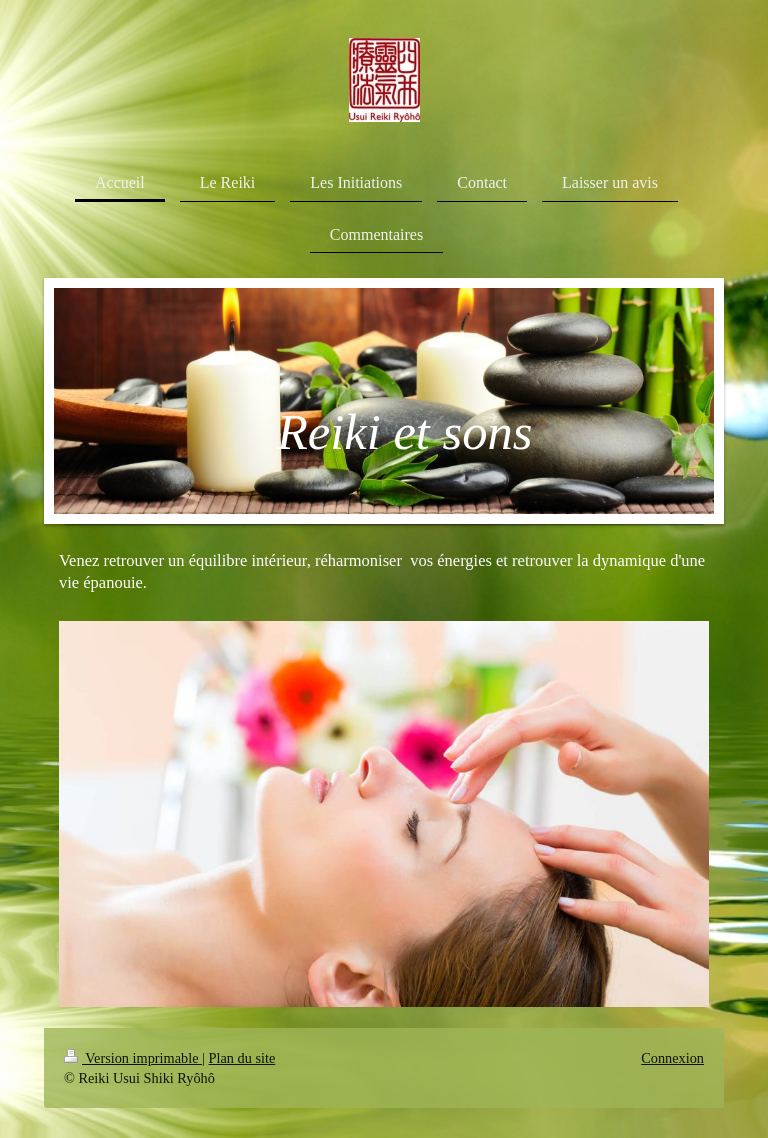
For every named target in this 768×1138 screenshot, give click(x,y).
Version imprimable (133, 1058)
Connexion (672, 1058)
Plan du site (242, 1058)
